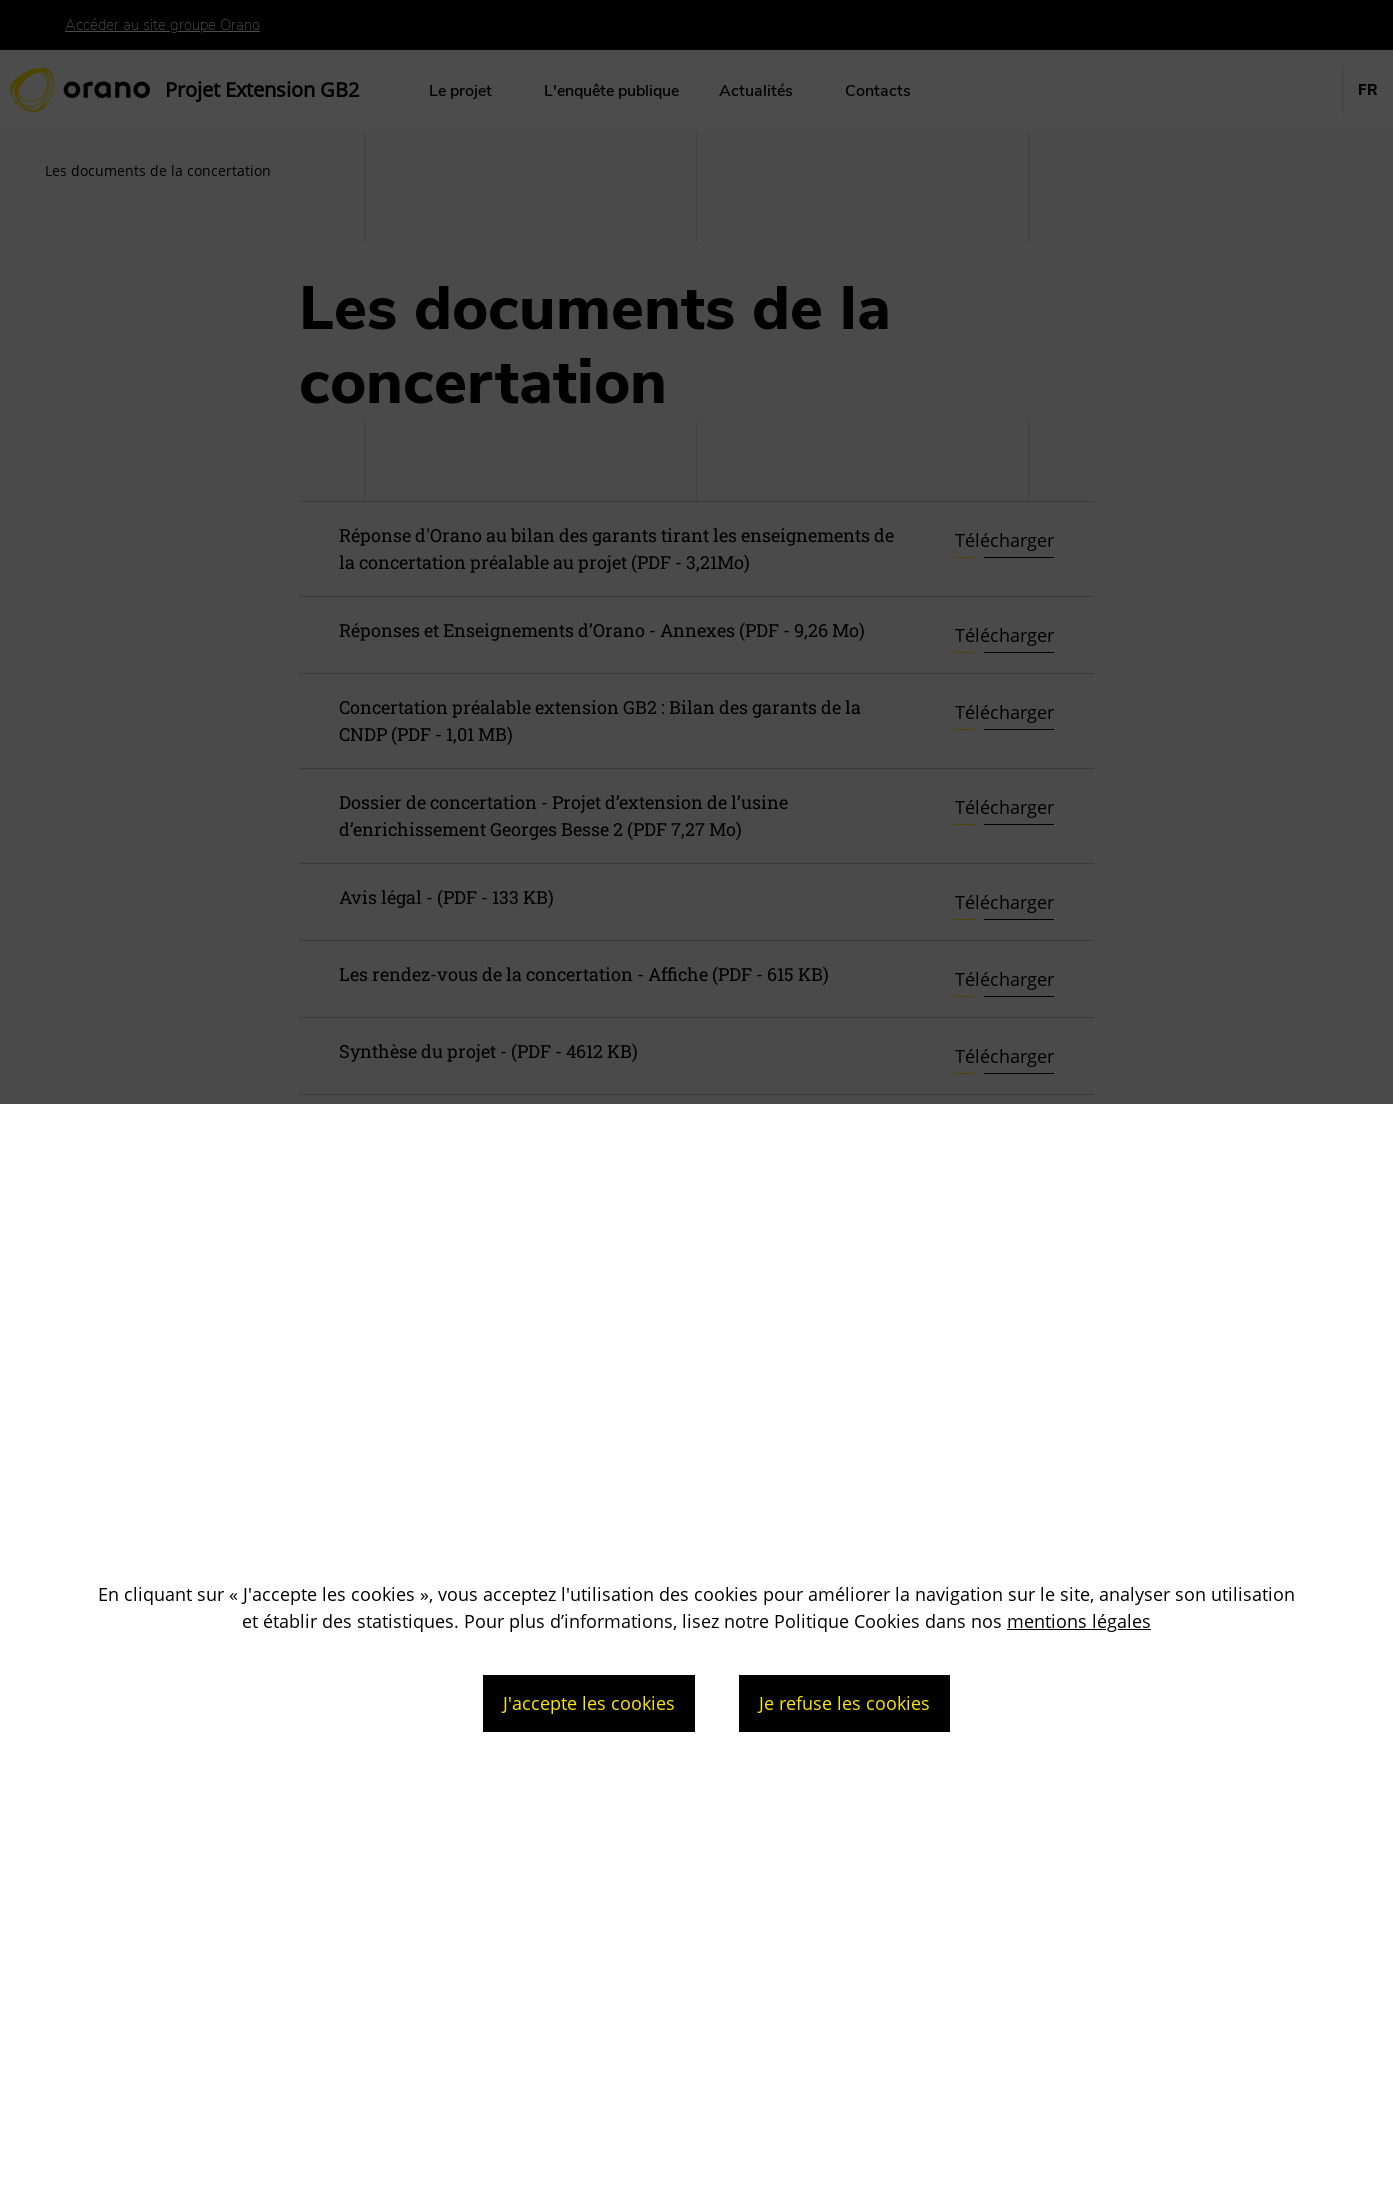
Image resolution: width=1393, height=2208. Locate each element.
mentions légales (1079, 1621)
